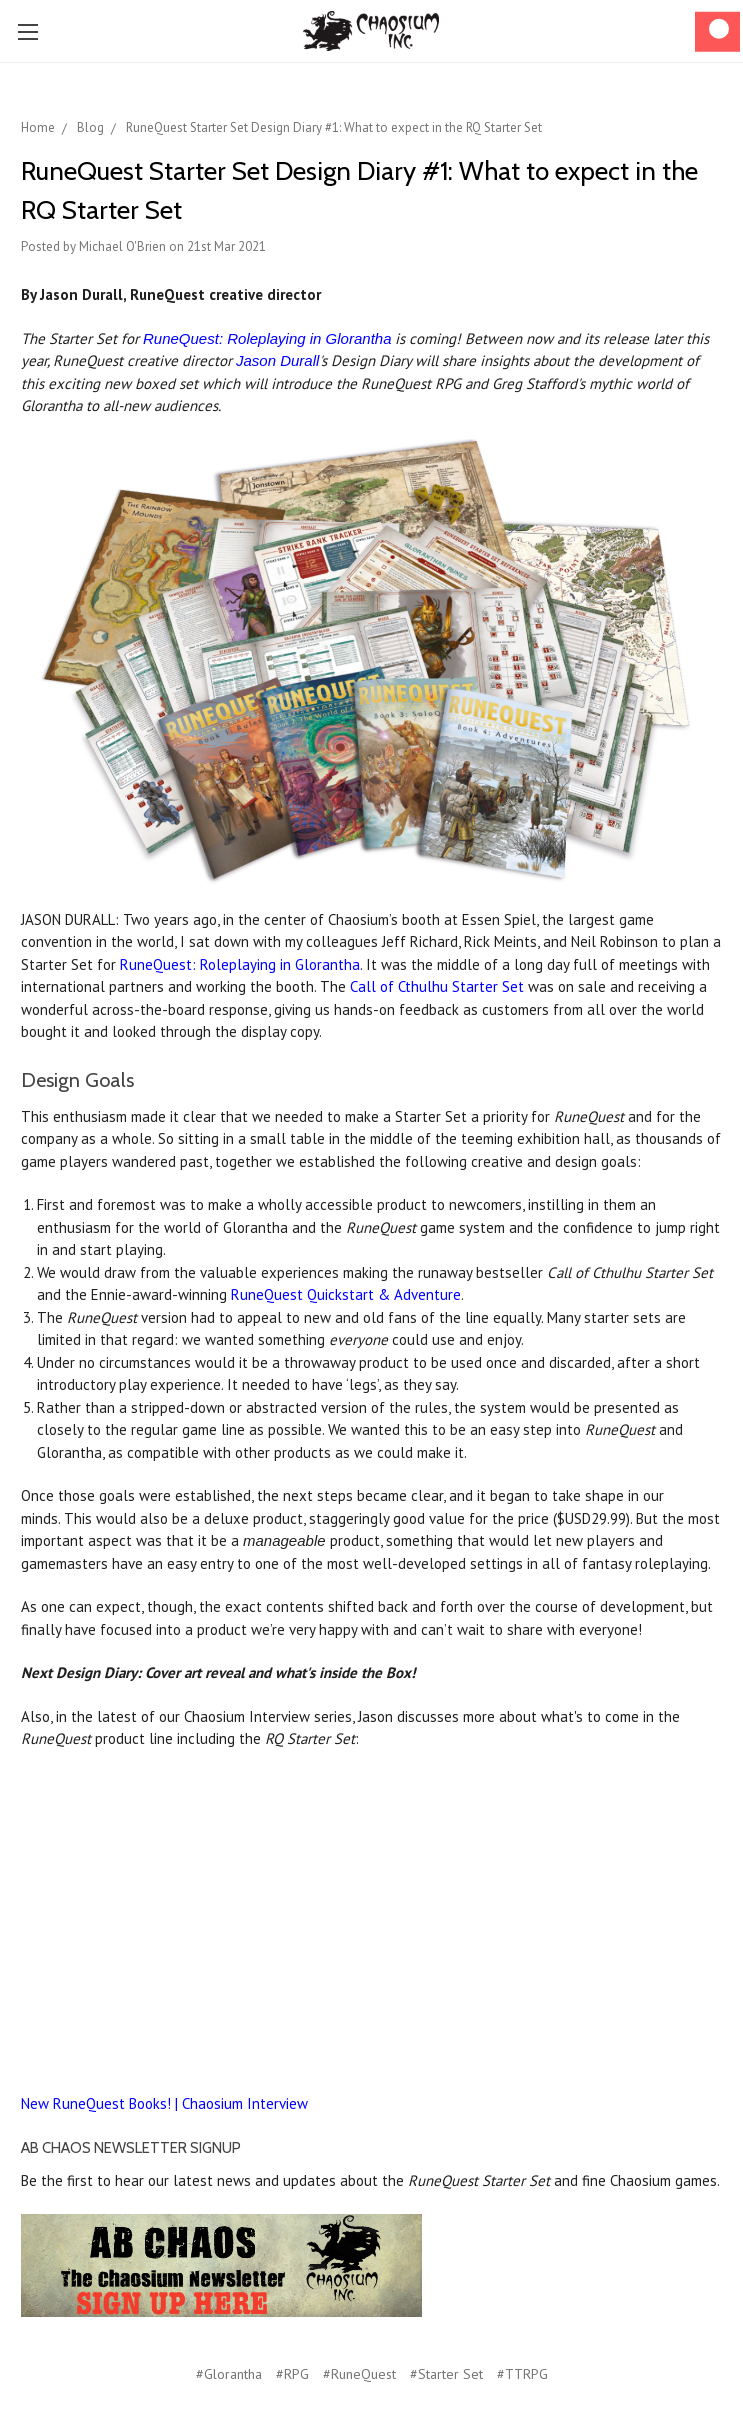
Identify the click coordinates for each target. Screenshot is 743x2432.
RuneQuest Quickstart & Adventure (346, 1294)
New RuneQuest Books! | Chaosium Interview (164, 2103)
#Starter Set (446, 2374)
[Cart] (717, 31)
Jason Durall (277, 360)
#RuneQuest (359, 2374)
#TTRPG (522, 2374)
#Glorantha (229, 2374)
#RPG (292, 2374)
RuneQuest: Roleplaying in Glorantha (267, 338)
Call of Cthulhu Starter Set (437, 986)
